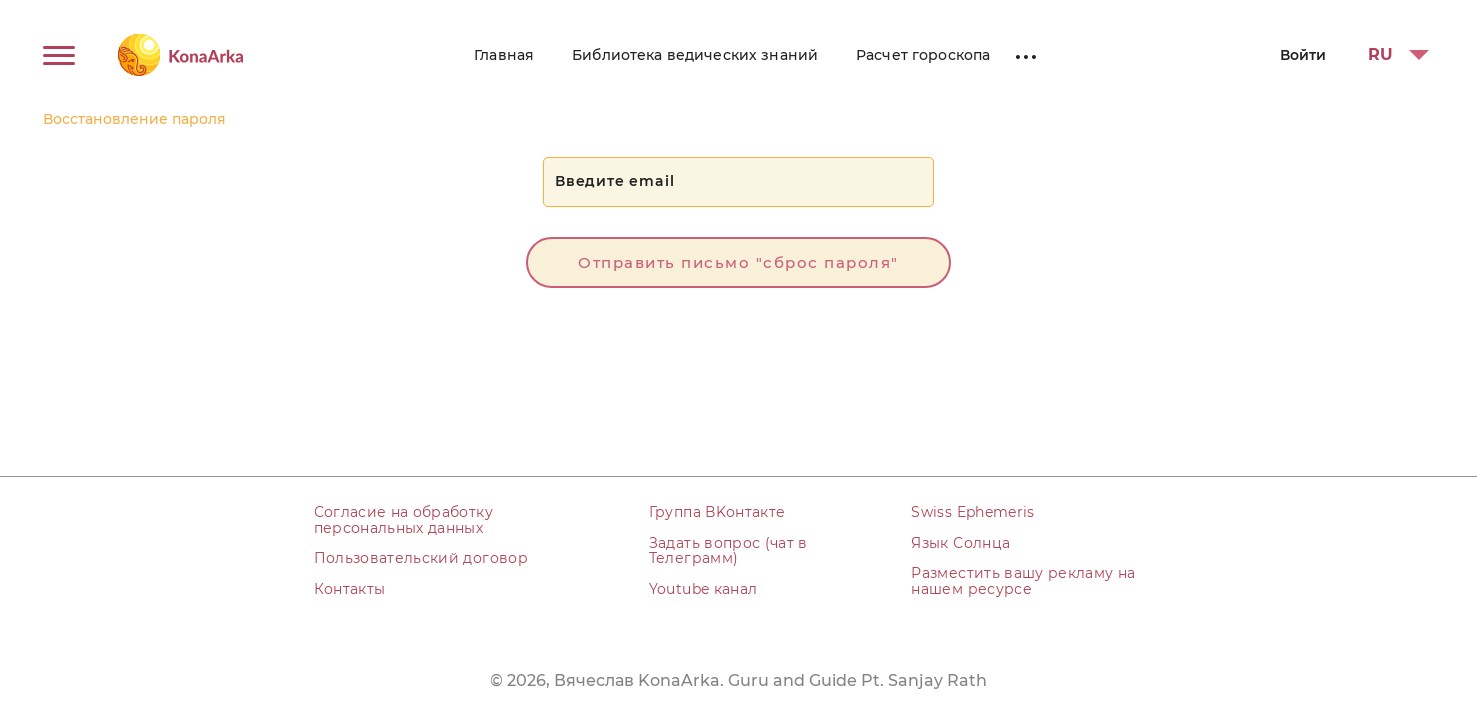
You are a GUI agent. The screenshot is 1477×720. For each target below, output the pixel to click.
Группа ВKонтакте (717, 512)
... (1026, 53)
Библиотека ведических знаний (695, 55)
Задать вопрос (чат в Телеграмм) (728, 550)
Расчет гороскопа (923, 55)
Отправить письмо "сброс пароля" (738, 262)
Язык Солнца (960, 543)
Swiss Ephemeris (972, 512)
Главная (504, 55)
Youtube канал (703, 589)
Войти (1303, 55)
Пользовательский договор (421, 558)
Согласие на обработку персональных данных (403, 519)
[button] (1392, 55)
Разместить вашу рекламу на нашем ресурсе (1023, 580)
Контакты (350, 589)
